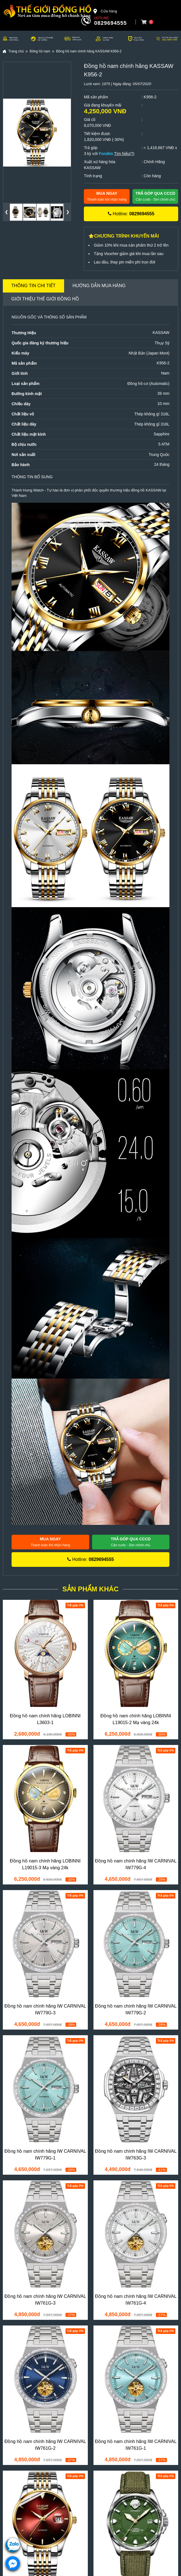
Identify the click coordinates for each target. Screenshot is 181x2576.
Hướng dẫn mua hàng (99, 285)
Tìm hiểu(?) (124, 153)
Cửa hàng (105, 11)
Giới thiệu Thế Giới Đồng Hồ (45, 298)
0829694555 (110, 23)
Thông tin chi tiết (33, 285)
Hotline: (131, 213)
